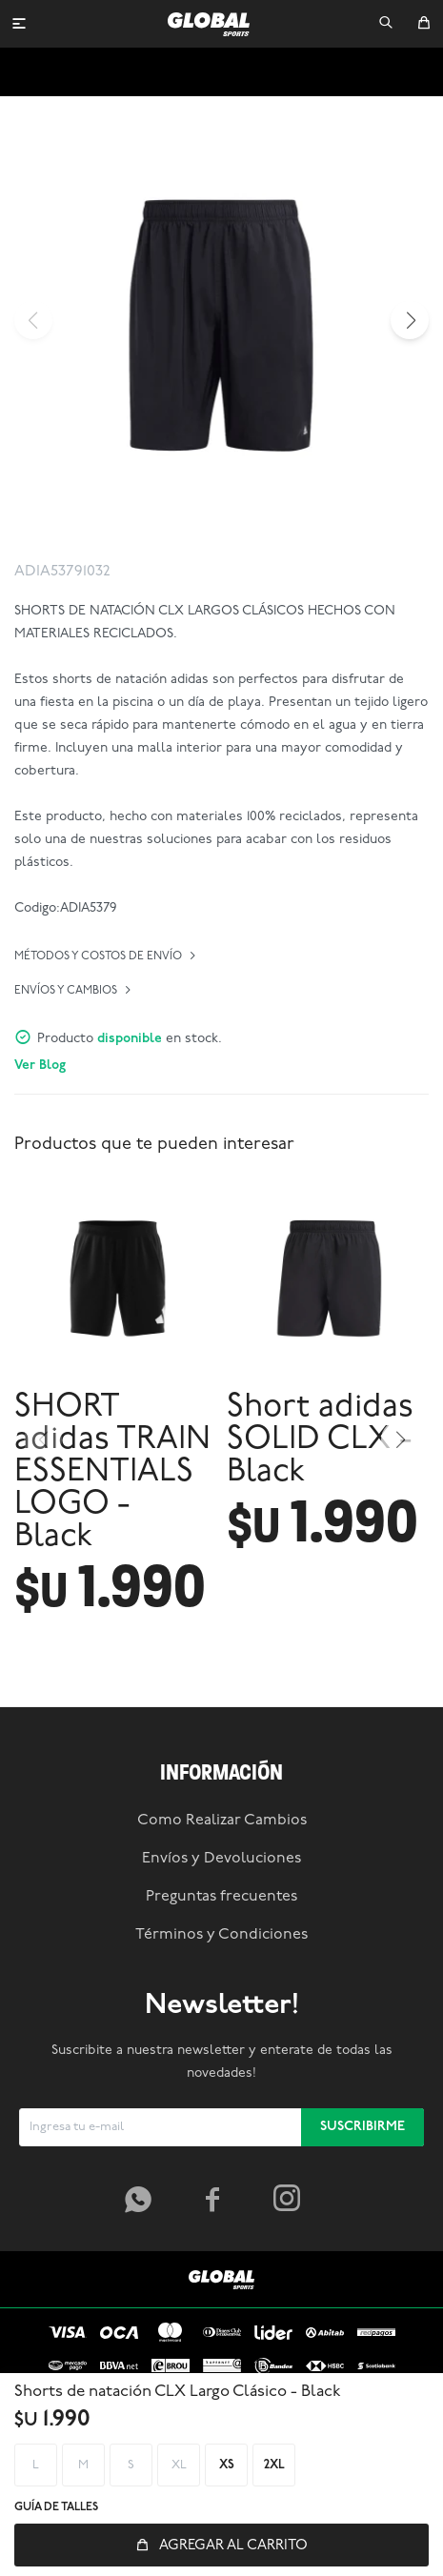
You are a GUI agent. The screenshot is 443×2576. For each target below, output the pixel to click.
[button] (386, 24)
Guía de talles (56, 2507)
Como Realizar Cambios (222, 1942)
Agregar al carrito (233, 2546)
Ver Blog (40, 1065)
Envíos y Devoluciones (221, 1980)
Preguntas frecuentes (221, 2018)
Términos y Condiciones (221, 2056)
